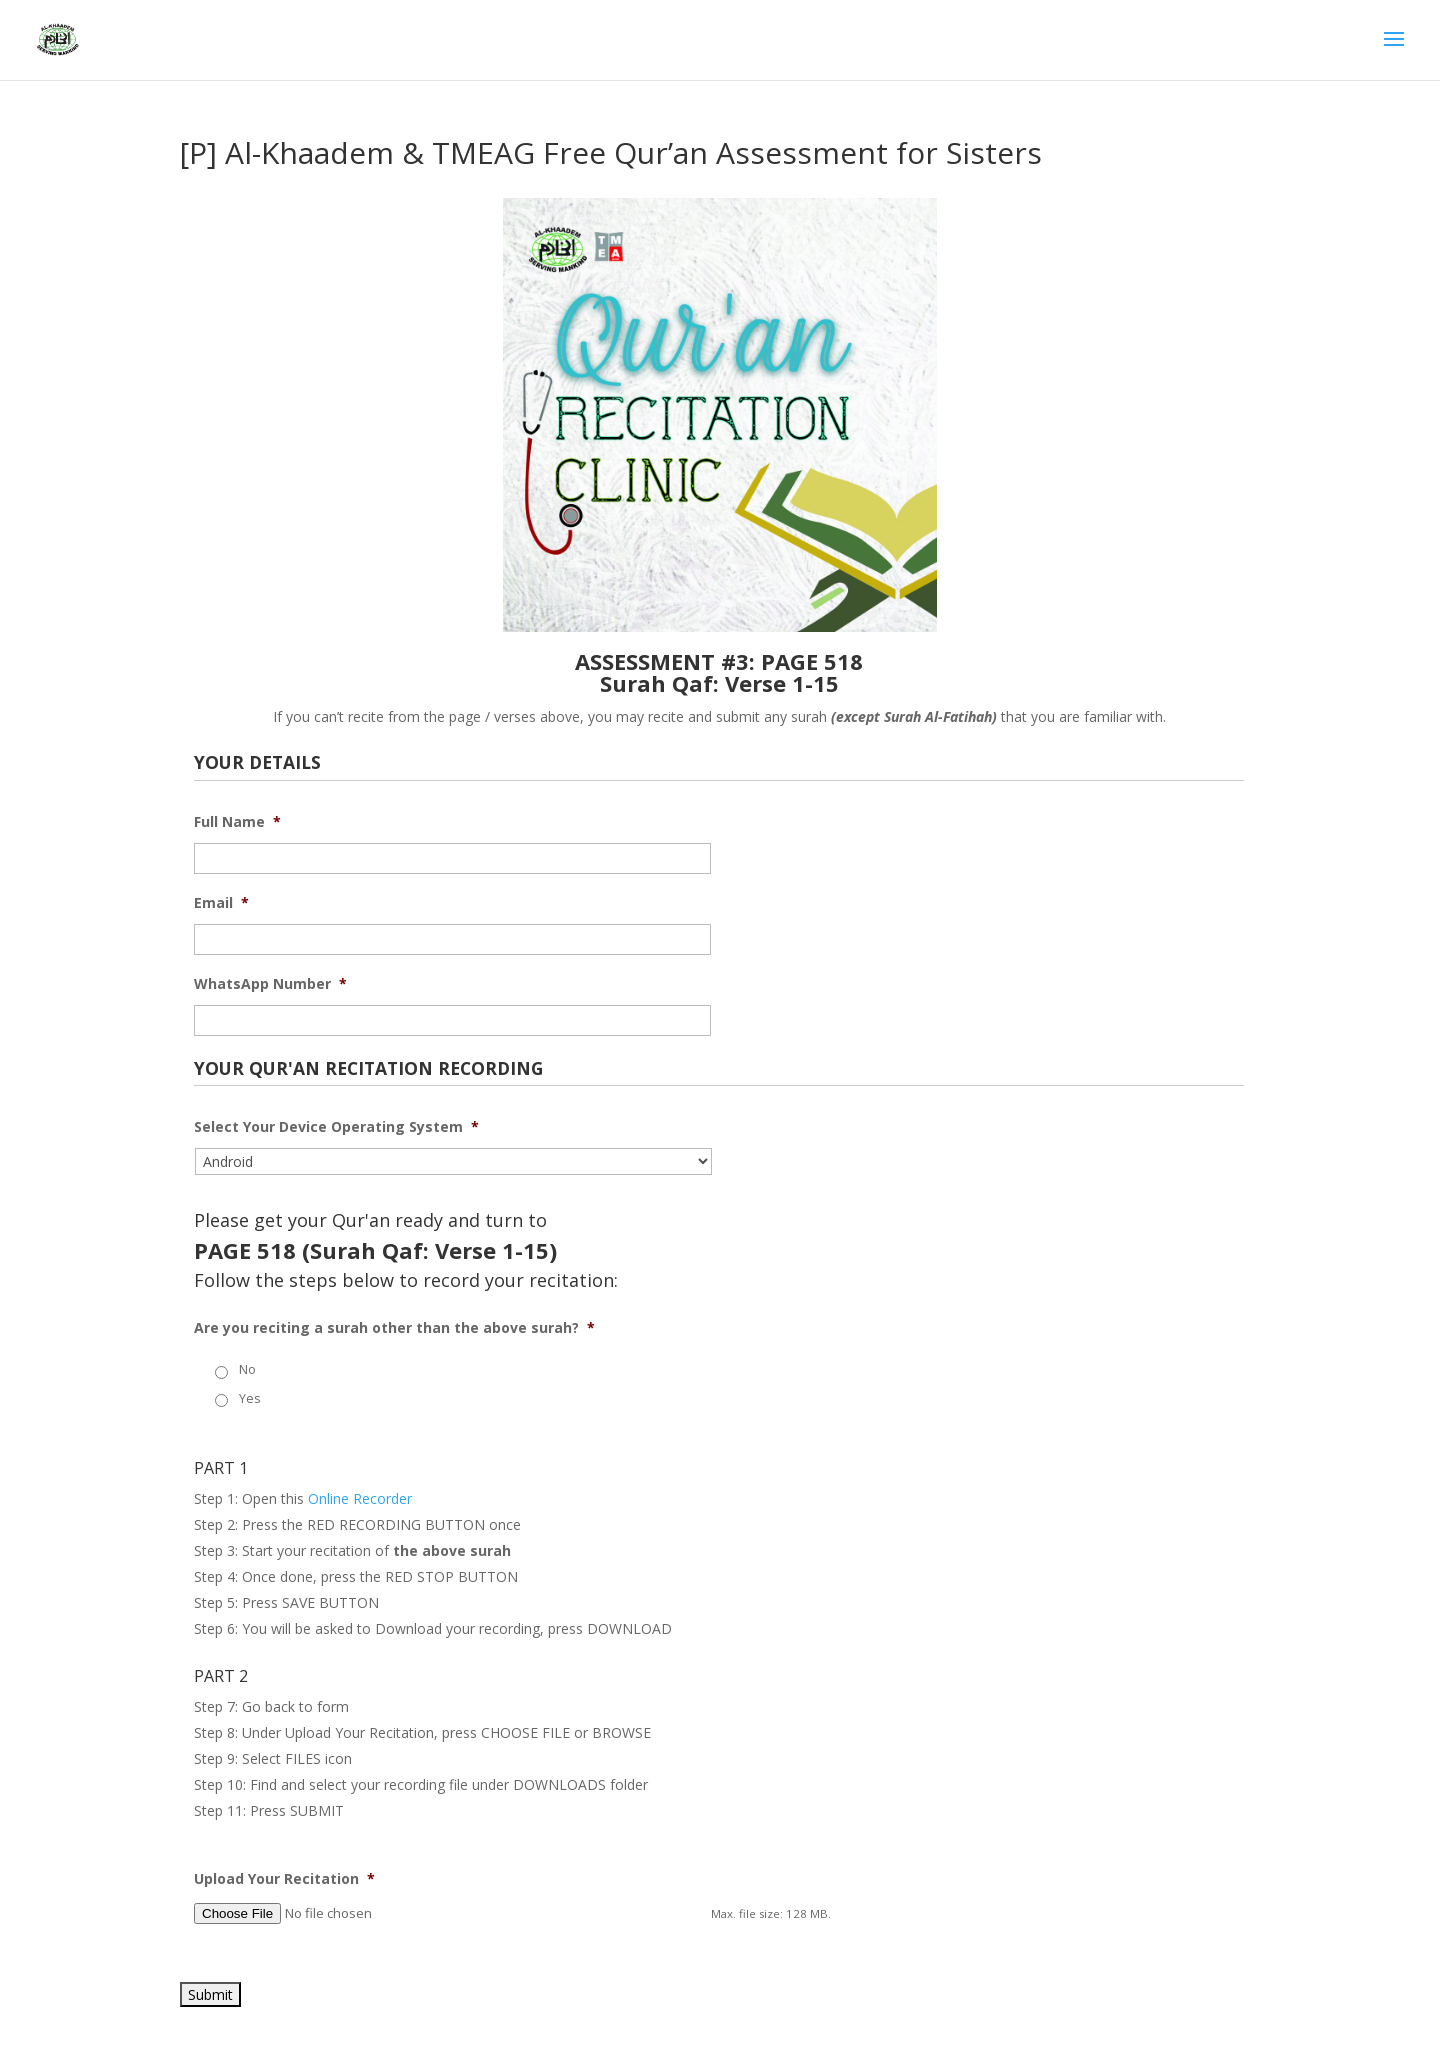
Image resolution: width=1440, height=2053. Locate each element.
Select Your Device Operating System (336, 1127)
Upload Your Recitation (284, 1879)
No (247, 1369)
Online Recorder (360, 1498)
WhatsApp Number (270, 984)
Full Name (237, 822)
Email (221, 903)
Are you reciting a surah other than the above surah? (394, 1328)
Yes (249, 1398)
